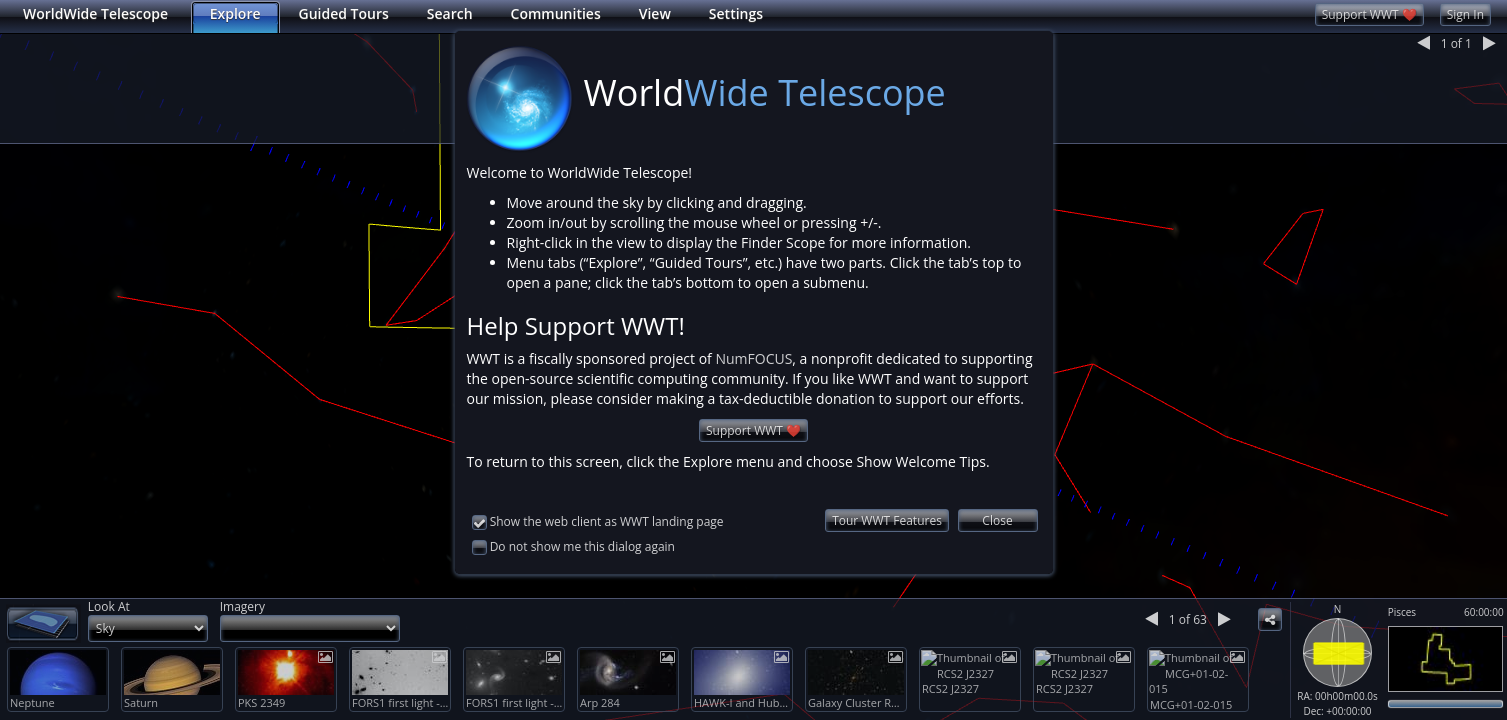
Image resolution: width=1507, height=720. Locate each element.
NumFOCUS (753, 330)
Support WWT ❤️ (753, 402)
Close (997, 492)
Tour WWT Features (887, 492)
